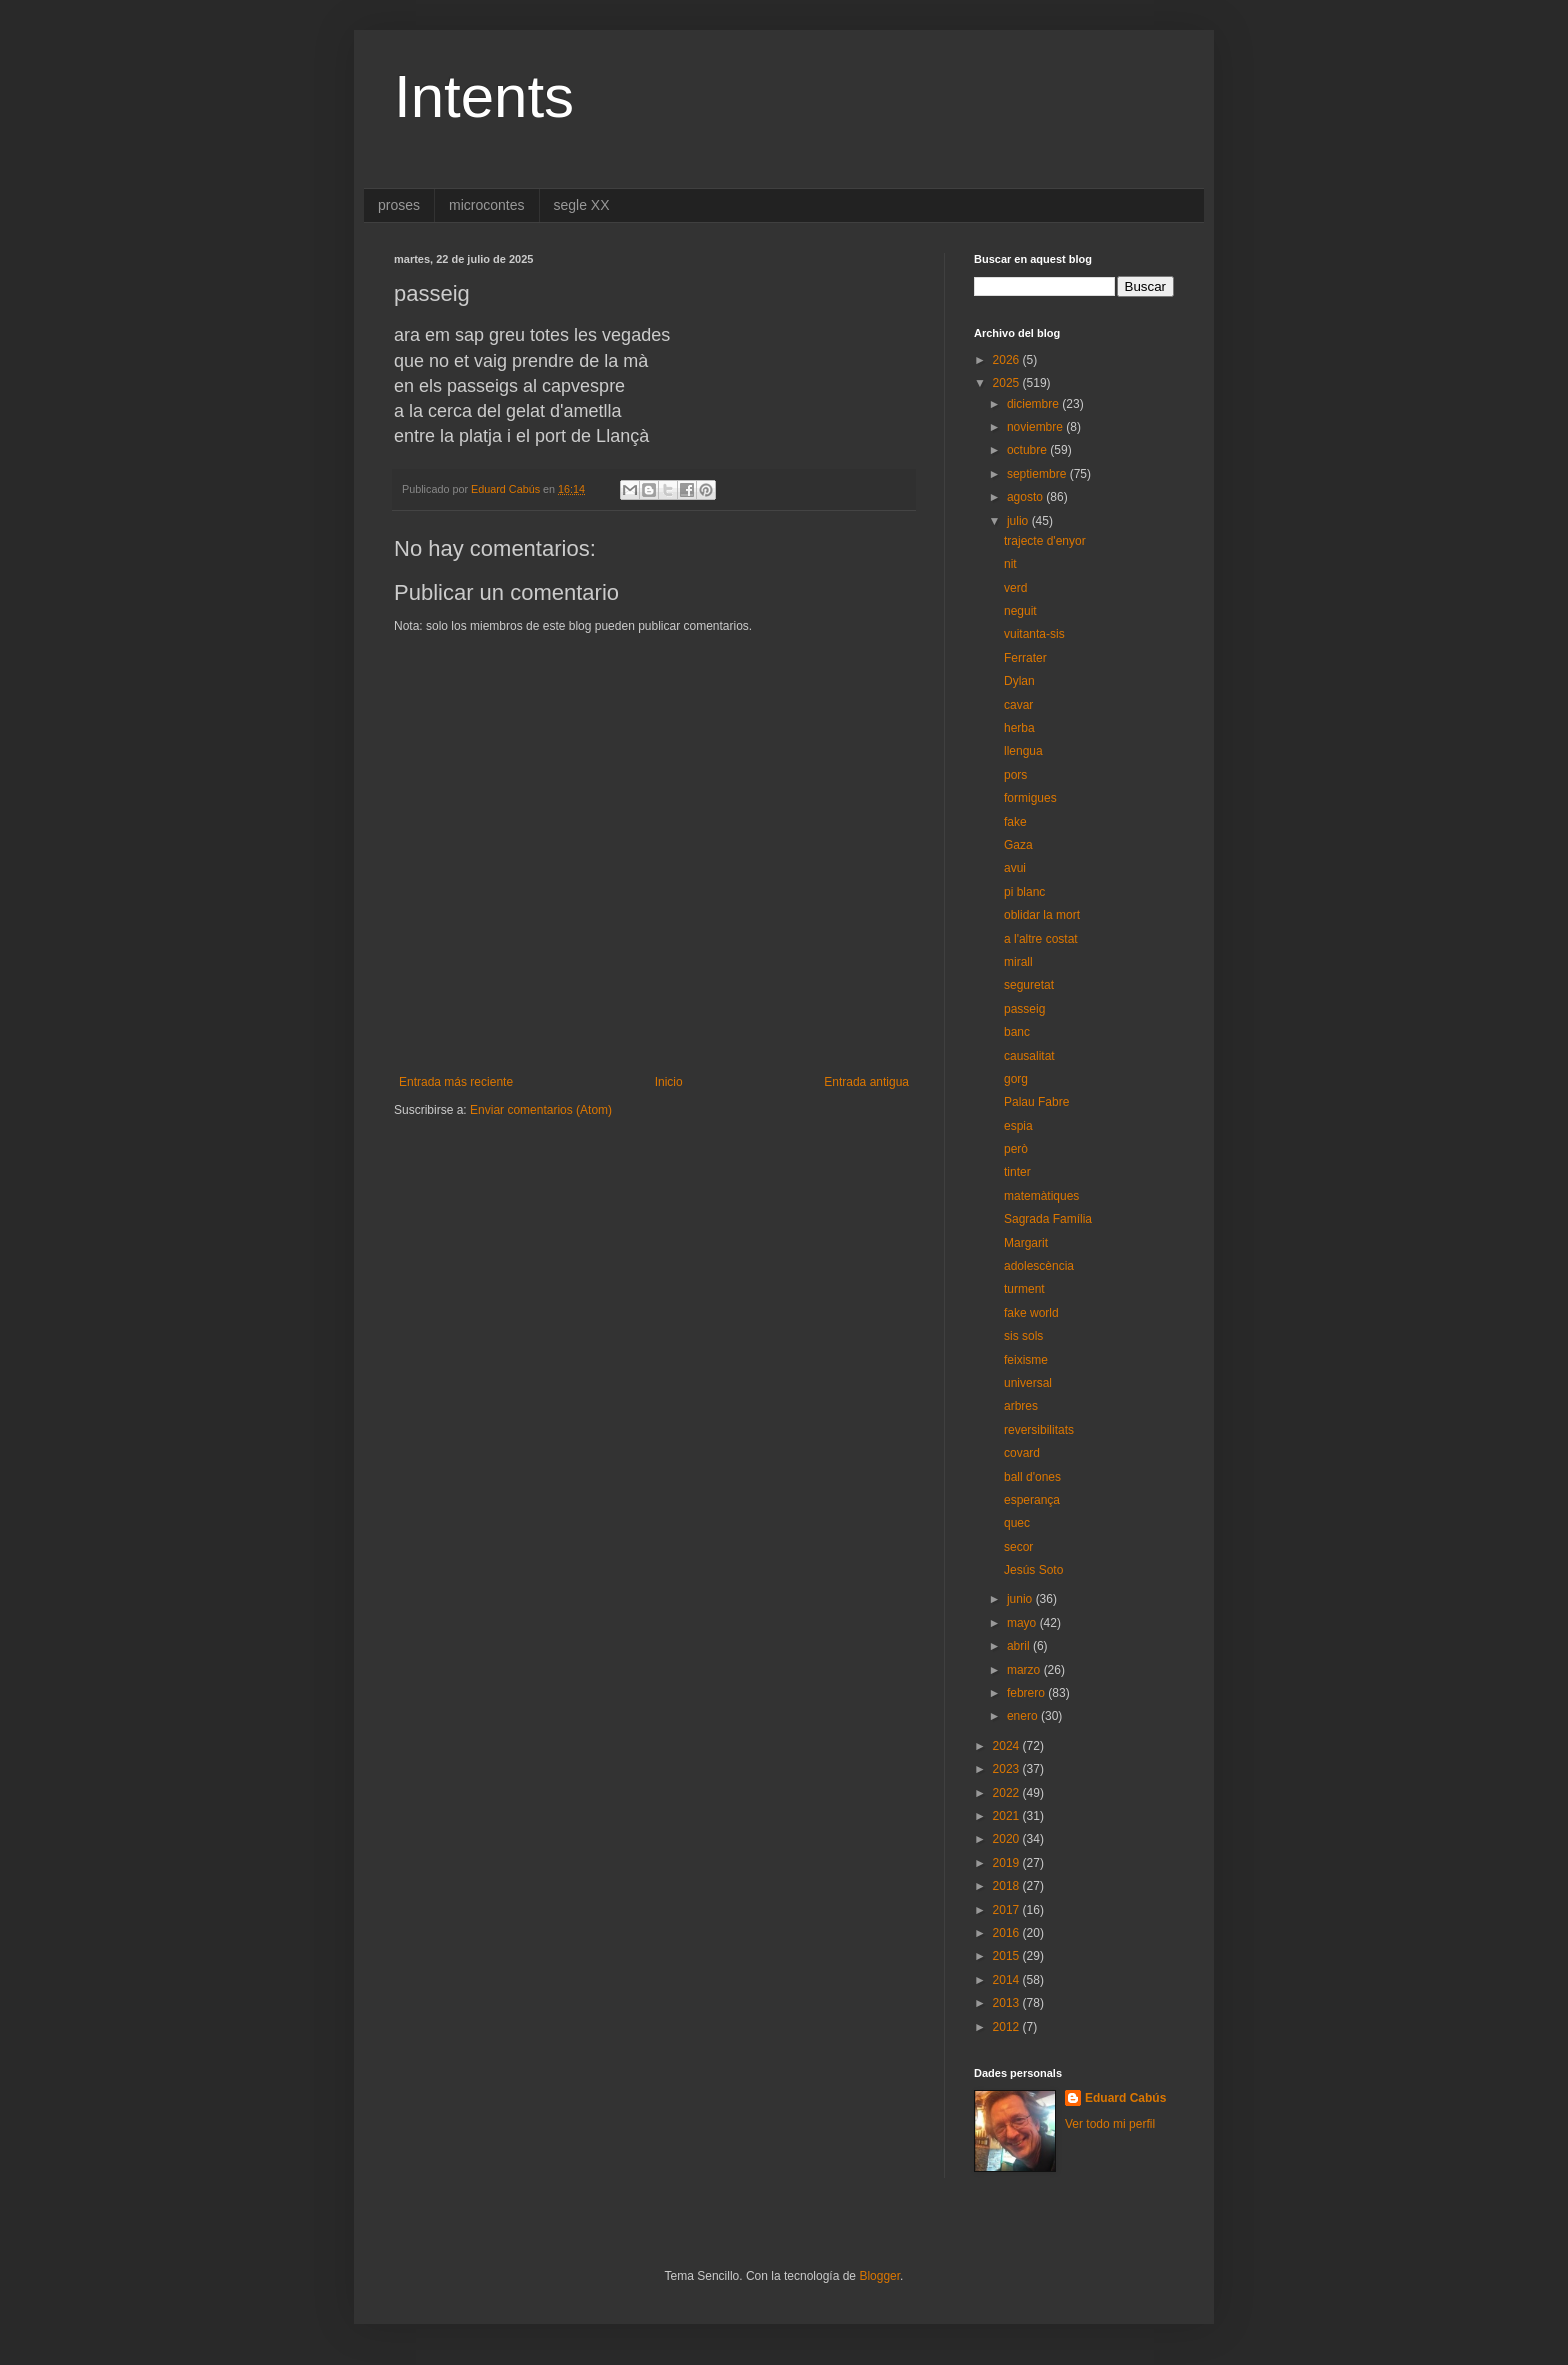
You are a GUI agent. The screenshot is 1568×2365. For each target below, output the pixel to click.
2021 (1008, 1816)
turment (1024, 1289)
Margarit (1026, 1243)
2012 (1008, 2027)
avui (1015, 868)
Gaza (1018, 845)
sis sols (1023, 1336)
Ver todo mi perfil (1110, 2124)
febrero (1027, 1693)
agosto (1026, 497)
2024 (1008, 1746)
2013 (1008, 2003)
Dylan (1019, 681)
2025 (1008, 383)
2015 (1008, 1956)
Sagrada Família (1048, 1219)
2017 (1008, 1910)
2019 (1008, 1863)
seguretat (1029, 985)
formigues (1030, 798)
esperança (1032, 1500)
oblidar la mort (1042, 915)
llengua (1023, 751)
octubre (1028, 450)
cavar (1018, 705)
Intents (484, 96)
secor (1018, 1547)
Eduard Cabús (1125, 2098)
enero (1024, 1716)
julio (1019, 521)
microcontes (486, 205)
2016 (1008, 1933)
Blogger (879, 2276)
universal (1028, 1383)
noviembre (1036, 427)
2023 (1008, 1769)
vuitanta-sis (1034, 634)
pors (1015, 775)
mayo (1023, 1623)
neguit (1020, 611)
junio (1021, 1599)
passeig (1024, 1009)
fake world (1031, 1313)
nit (1010, 564)
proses (399, 205)
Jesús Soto (1033, 1570)
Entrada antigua (866, 1082)
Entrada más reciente (456, 1082)
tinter (1017, 1172)
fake (1015, 822)
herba (1019, 728)
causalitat (1029, 1056)
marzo (1025, 1670)
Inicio (669, 1082)
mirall (1018, 962)
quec (1017, 1523)
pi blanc (1024, 892)
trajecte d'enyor (1045, 541)
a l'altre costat (1041, 939)
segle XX (582, 205)
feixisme (1026, 1360)
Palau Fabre (1036, 1102)
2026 (1008, 360)
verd (1015, 588)
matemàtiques (1041, 1196)
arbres (1021, 1406)
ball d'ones (1032, 1477)
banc (1017, 1032)
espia (1018, 1126)
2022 (1008, 1793)
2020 (1008, 1839)
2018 (1008, 1886)
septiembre (1038, 474)
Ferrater (1025, 658)
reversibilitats (1039, 1430)
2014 (1008, 1980)
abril (1020, 1646)
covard (1022, 1453)
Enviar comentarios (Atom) (541, 1110)
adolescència (1039, 1266)
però (1016, 1149)
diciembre (1034, 404)
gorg (1016, 1079)
